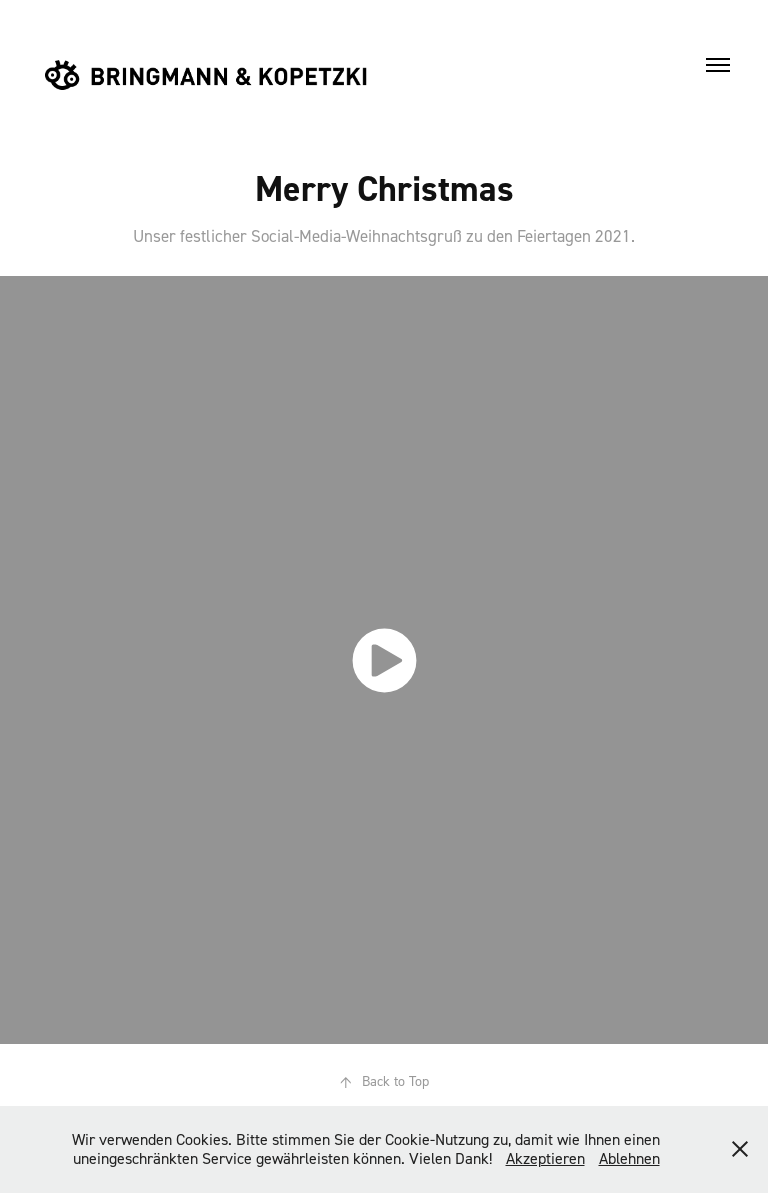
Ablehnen (629, 1158)
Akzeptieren (545, 1158)
